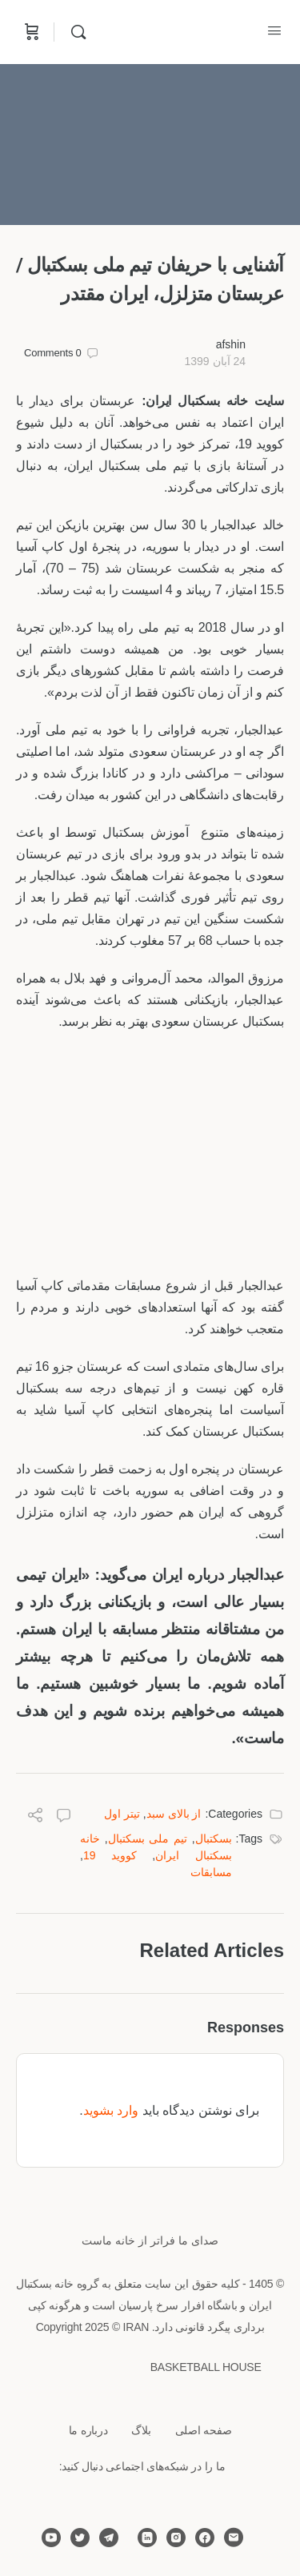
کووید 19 (110, 1855)
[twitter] (80, 2537)
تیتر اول (122, 1813)
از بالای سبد (174, 1813)
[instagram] (176, 2537)
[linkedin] (147, 2537)
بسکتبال (213, 1838)
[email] (233, 2537)
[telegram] (108, 2537)
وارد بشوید (110, 2110)
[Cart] (30, 32)
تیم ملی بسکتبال (147, 1838)
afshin (231, 344)
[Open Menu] (274, 30)
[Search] (74, 32)
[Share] (35, 1817)
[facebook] (204, 2537)
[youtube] (51, 2537)
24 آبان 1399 (215, 361)
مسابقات (211, 1872)
